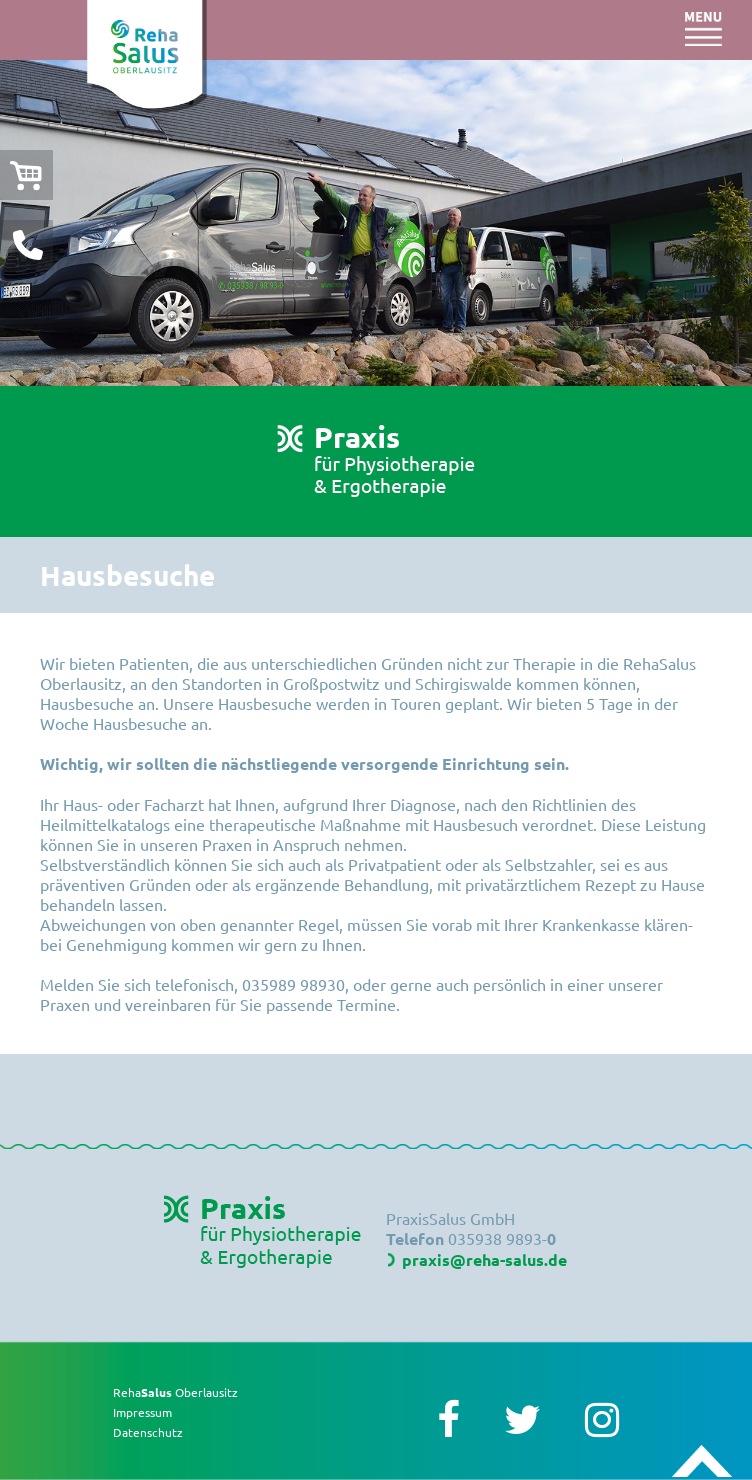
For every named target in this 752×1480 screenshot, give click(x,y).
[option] (376, 223)
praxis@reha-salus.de (484, 1259)
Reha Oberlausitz (175, 1392)
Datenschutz (148, 1432)
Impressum (142, 1412)
